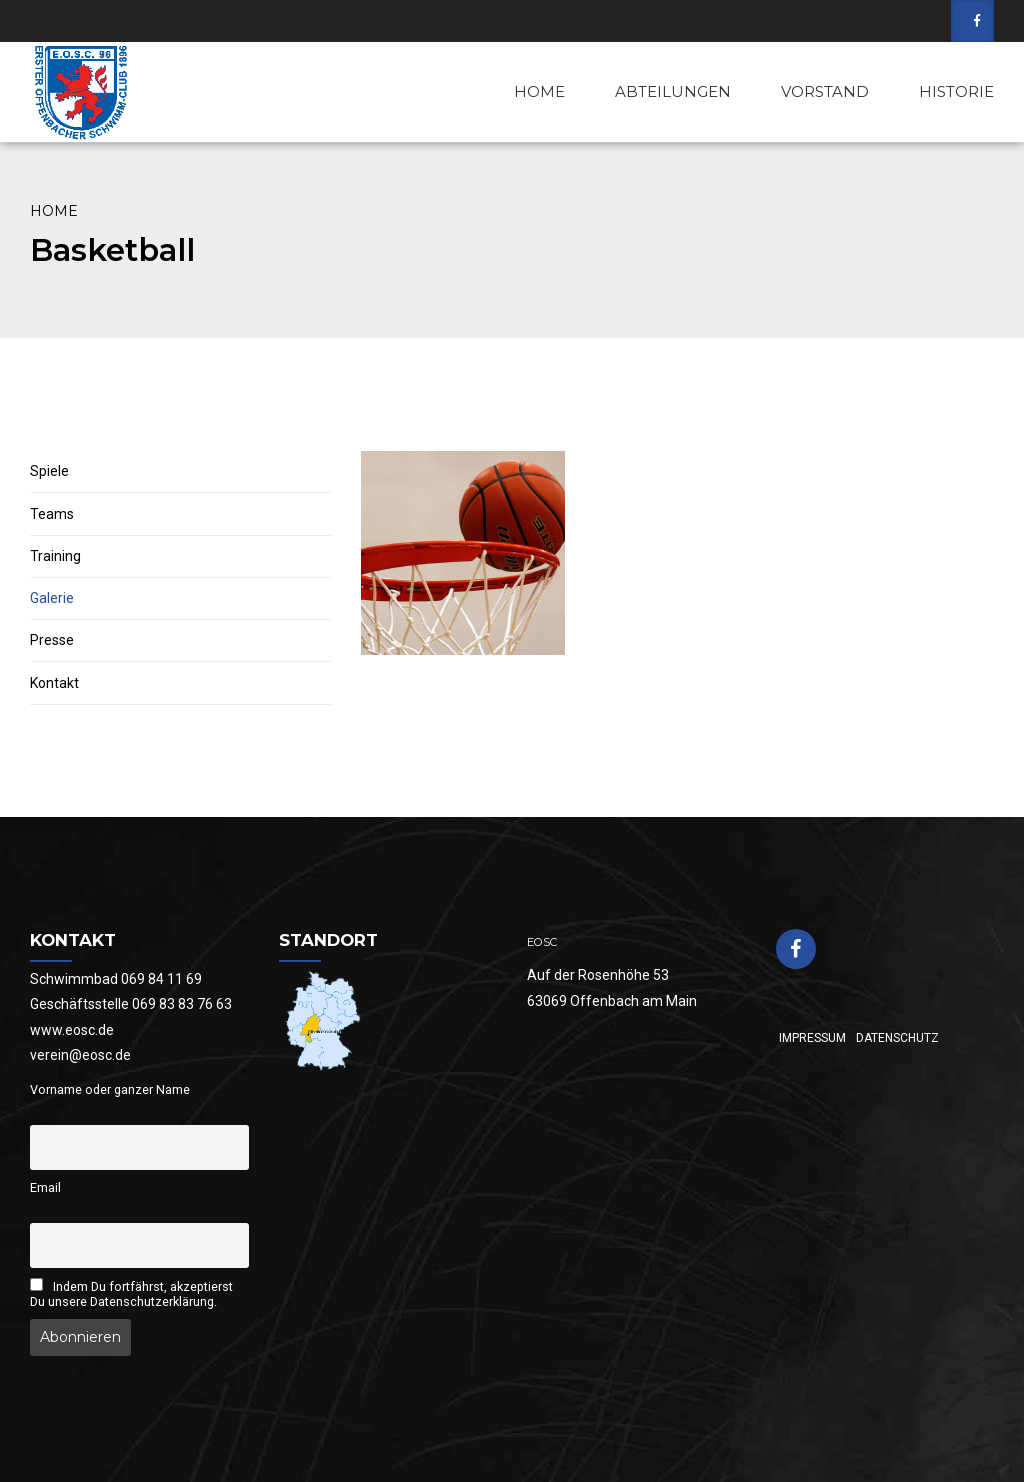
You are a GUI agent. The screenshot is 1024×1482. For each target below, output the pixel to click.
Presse (52, 640)
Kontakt (54, 683)
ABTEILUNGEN (673, 91)
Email (45, 1187)
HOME (539, 91)
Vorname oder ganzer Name (110, 1089)
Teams (52, 514)
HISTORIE (956, 91)
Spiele (49, 471)
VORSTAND (825, 91)
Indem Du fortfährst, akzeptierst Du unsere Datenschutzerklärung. (131, 1293)
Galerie (52, 598)
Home (54, 211)
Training (55, 556)
